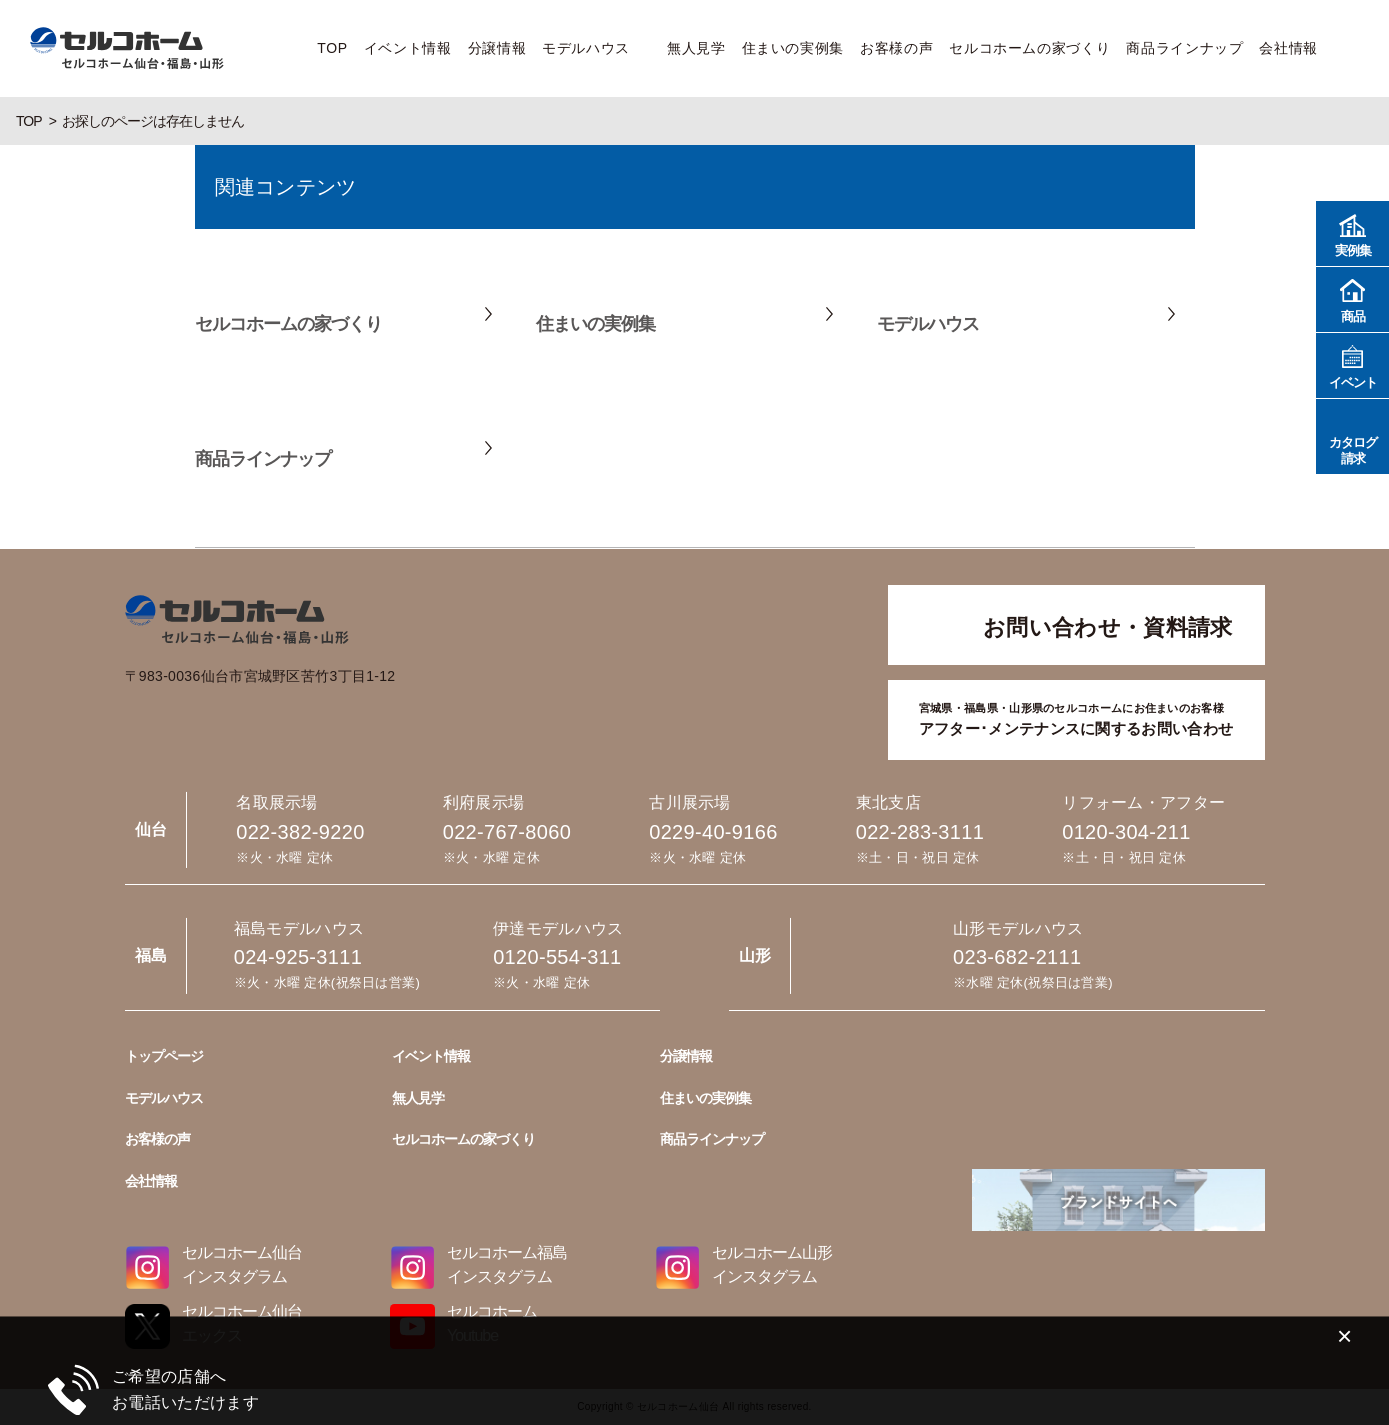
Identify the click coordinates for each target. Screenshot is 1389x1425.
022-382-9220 (300, 832)
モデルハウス (586, 48)
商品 (1352, 298)
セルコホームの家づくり (1029, 48)
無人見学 (696, 48)
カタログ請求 (1352, 436)
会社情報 (1288, 48)
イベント (1352, 364)
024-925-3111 (298, 957)
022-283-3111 (920, 832)
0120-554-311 (557, 957)
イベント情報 (408, 48)
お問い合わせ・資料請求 (1108, 627)
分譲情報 (497, 48)
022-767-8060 (507, 832)
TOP (332, 48)
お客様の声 (896, 48)
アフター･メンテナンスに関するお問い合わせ (1076, 718)
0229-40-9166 (713, 832)
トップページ (164, 1056)
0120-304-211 (1126, 832)
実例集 (1352, 232)
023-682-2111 (1017, 957)
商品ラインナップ (1184, 48)
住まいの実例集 (793, 48)
